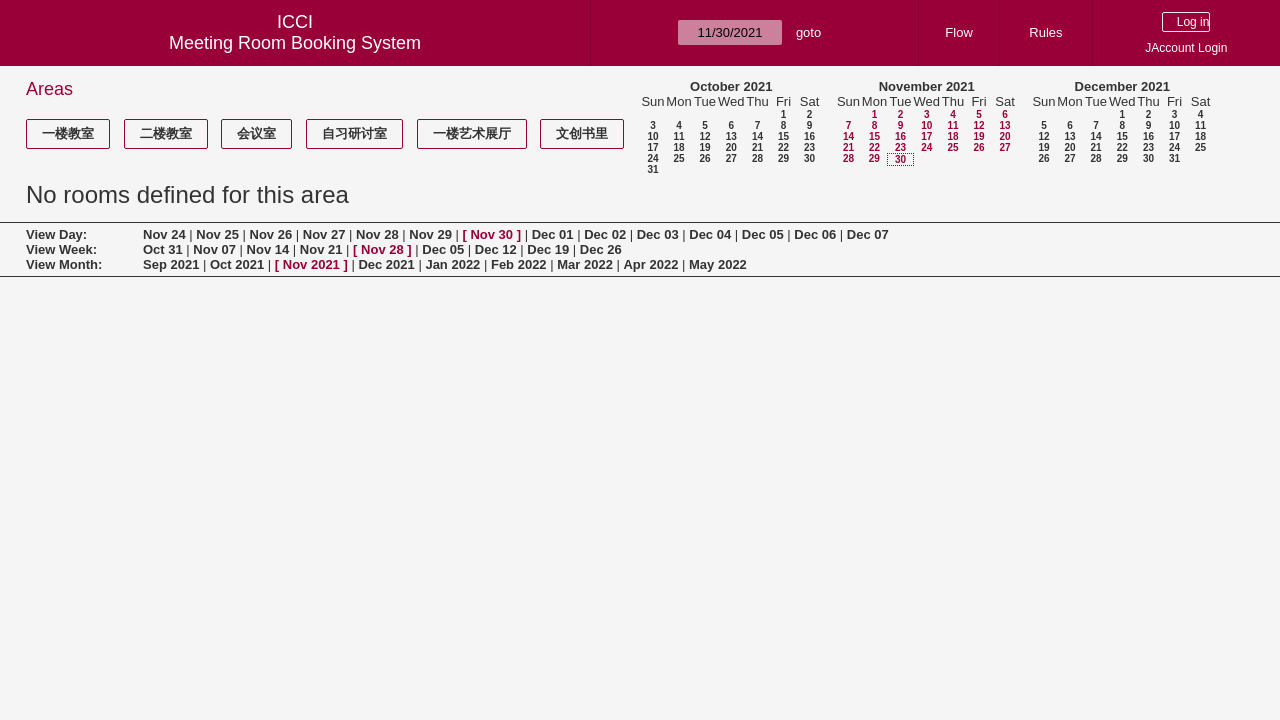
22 (783, 147)
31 (652, 169)
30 (809, 158)
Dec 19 (548, 249)
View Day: (56, 234)
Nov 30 (491, 234)
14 (757, 136)
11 (678, 136)
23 (809, 147)
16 (809, 136)
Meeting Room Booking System (295, 43)
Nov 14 (268, 249)
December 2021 (1122, 86)
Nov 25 (217, 234)
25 (678, 158)
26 (704, 158)
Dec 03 (658, 234)
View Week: (61, 249)
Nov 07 (214, 249)
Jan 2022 (452, 264)
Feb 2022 (519, 264)
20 (731, 147)
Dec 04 (710, 234)
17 (652, 147)
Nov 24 (164, 234)
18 (678, 147)
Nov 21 (321, 249)
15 (783, 136)
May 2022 (718, 264)
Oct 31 (163, 249)
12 (704, 136)
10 (652, 136)
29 (783, 158)
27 (731, 158)
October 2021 (731, 86)
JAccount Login (1186, 48)
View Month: (64, 264)
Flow (958, 32)
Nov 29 (430, 234)
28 (757, 158)
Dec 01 (553, 234)
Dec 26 (601, 249)
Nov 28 (377, 234)
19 (704, 147)
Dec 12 (496, 249)
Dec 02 (605, 234)
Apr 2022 (650, 264)
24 (652, 158)
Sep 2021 (171, 264)
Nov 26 (271, 234)
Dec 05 (763, 234)
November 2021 (927, 86)
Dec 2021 (386, 264)
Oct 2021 (237, 264)
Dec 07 (868, 234)
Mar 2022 (585, 264)
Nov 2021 (311, 264)
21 (757, 147)
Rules (1045, 32)
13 (731, 136)
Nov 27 (324, 234)
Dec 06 (815, 234)
